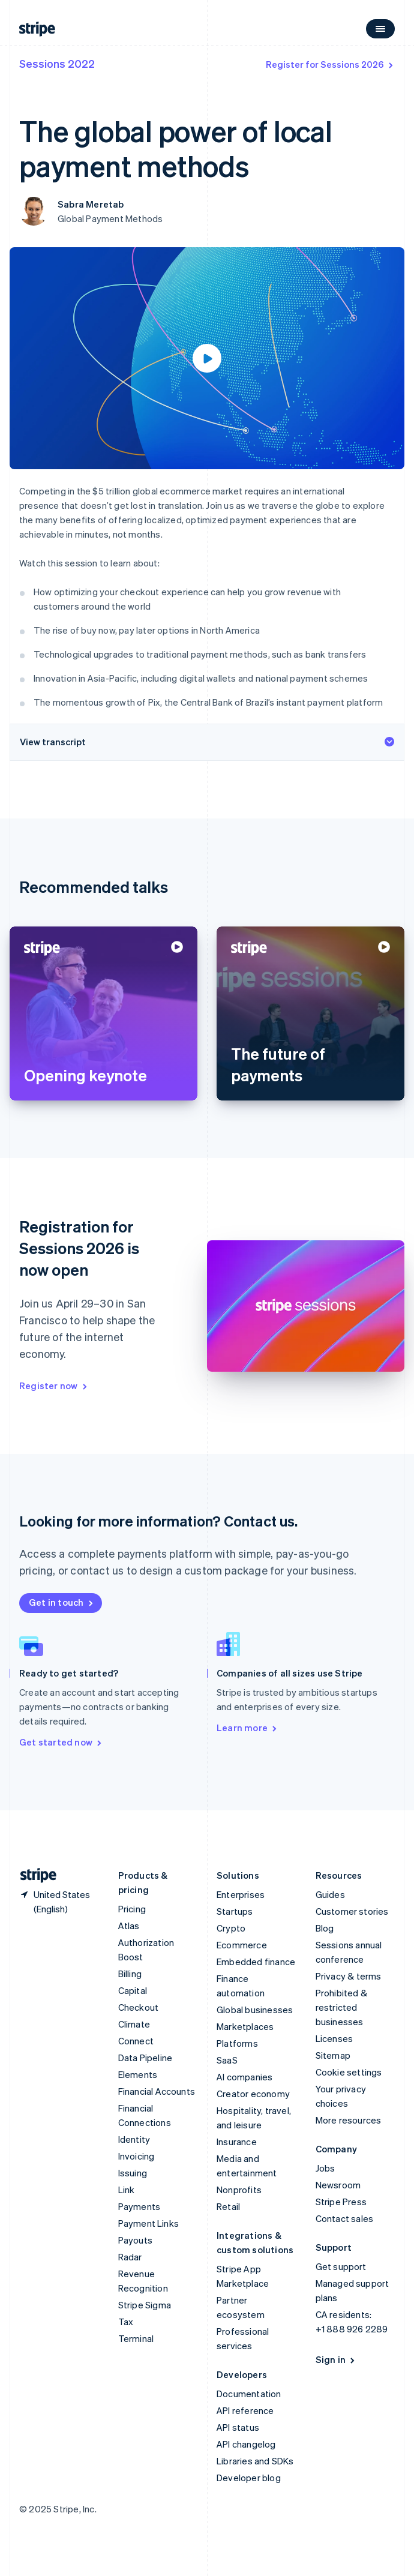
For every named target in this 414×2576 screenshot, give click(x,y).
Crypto (231, 1928)
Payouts (135, 2240)
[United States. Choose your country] (59, 1901)
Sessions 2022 (57, 63)
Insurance (237, 2142)
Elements (138, 2074)
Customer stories (352, 1911)
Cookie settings (349, 2072)
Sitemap (333, 2055)
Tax (126, 2322)
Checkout (138, 2007)
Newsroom (338, 2185)
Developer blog (249, 2478)
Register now (54, 1386)
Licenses (334, 2038)
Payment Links (148, 2223)
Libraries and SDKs (255, 2461)
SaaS (227, 2060)
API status (238, 2427)
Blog (325, 1928)
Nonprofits (239, 2190)
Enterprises (241, 1894)
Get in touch (62, 1602)
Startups (235, 1911)
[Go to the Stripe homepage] (33, 1875)
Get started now (61, 1742)
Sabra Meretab (91, 204)
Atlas (129, 1926)
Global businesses (255, 2010)
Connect (136, 2041)
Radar (130, 2257)
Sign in (336, 2359)
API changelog (246, 2444)
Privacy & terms (349, 1976)
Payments (139, 2206)
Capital (132, 1990)
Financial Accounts (157, 2091)
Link (126, 2190)
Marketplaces (245, 2026)
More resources (349, 2120)
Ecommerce (242, 1945)
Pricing (132, 1909)
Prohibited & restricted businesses (341, 2007)
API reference (245, 2410)
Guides (330, 1894)
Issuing (132, 2173)
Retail (228, 2206)
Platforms (237, 2043)
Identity (134, 2139)
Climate (134, 2024)
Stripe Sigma (144, 2305)
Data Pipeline (145, 2058)
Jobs (325, 2168)
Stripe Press (341, 2202)
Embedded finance (256, 1962)
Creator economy (253, 2094)
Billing (130, 1974)
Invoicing (136, 2156)
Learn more (247, 1728)
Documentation (249, 2394)
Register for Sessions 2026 (330, 64)
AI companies (244, 2077)
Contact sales (345, 2218)
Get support (341, 2266)
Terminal (136, 2338)
